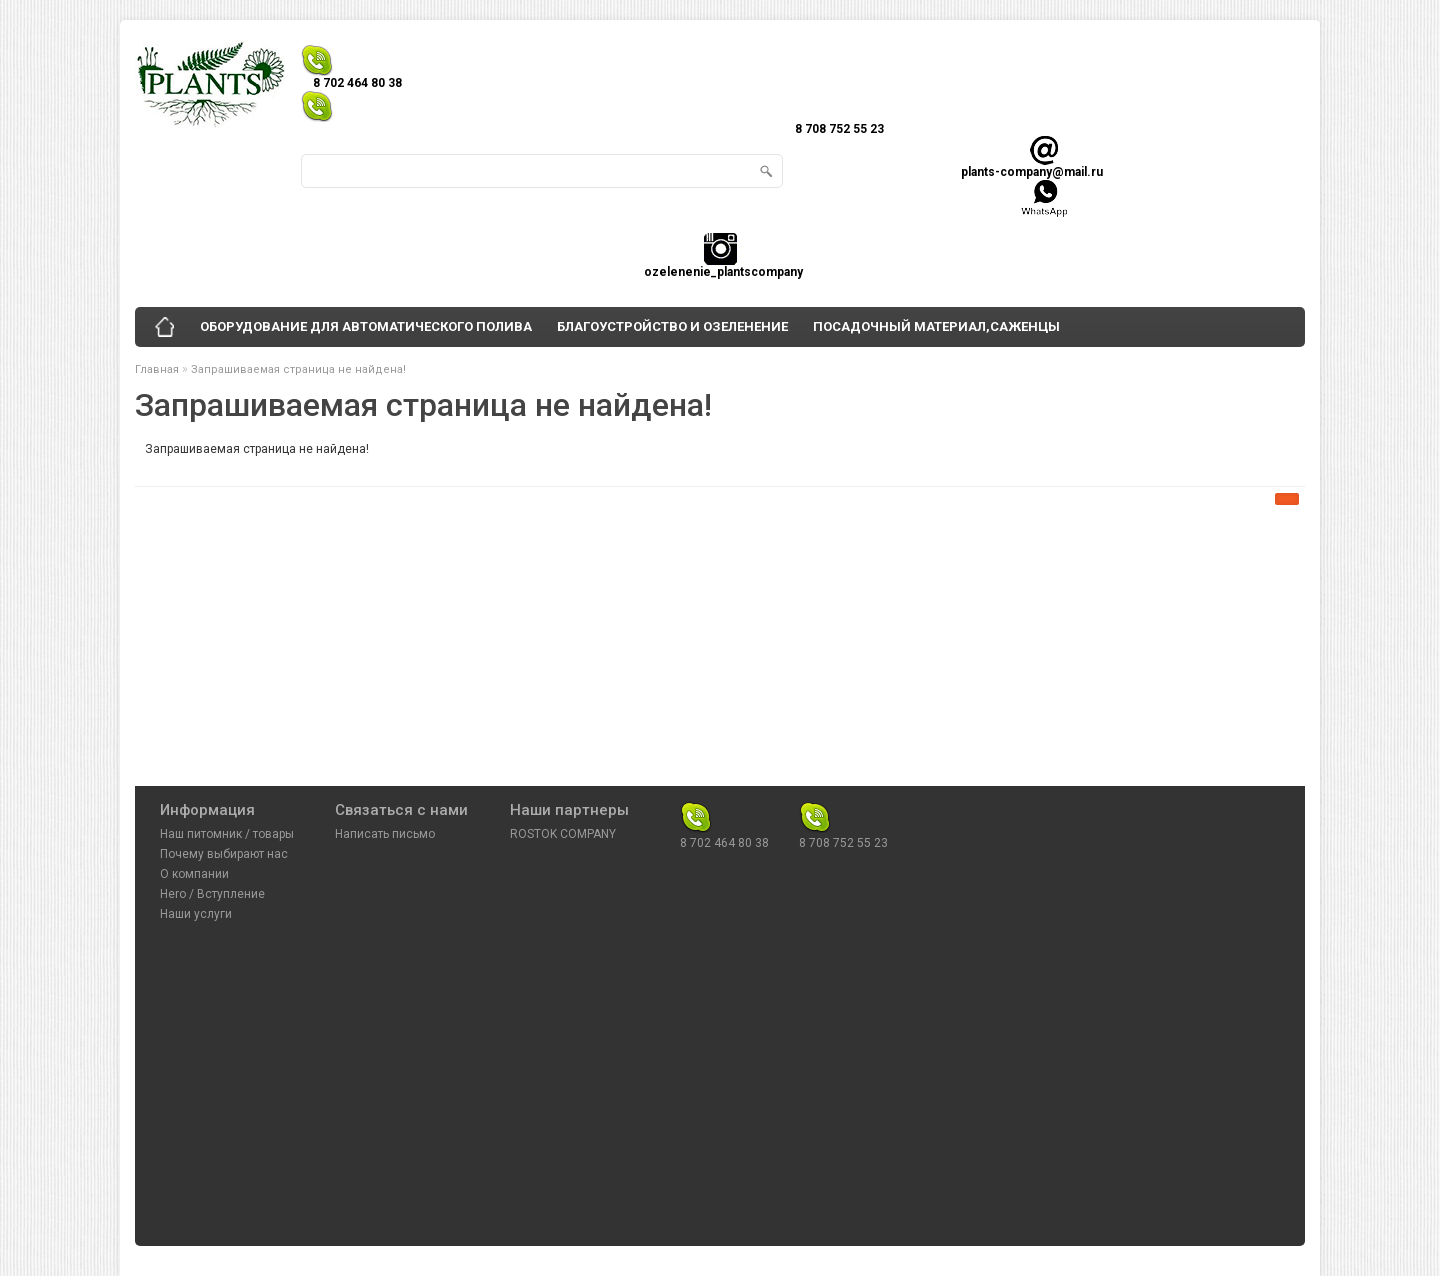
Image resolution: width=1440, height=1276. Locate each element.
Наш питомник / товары (227, 834)
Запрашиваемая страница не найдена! (298, 369)
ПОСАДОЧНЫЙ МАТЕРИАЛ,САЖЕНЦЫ (936, 326)
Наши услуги (196, 914)
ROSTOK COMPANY (563, 834)
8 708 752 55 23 (843, 811)
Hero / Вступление (212, 894)
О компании (194, 874)
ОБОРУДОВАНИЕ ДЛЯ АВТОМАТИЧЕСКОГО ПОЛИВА (366, 326)
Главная (157, 369)
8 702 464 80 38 (724, 811)
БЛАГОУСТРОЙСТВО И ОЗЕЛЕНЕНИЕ (672, 326)
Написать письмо (385, 834)
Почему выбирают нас (224, 854)
